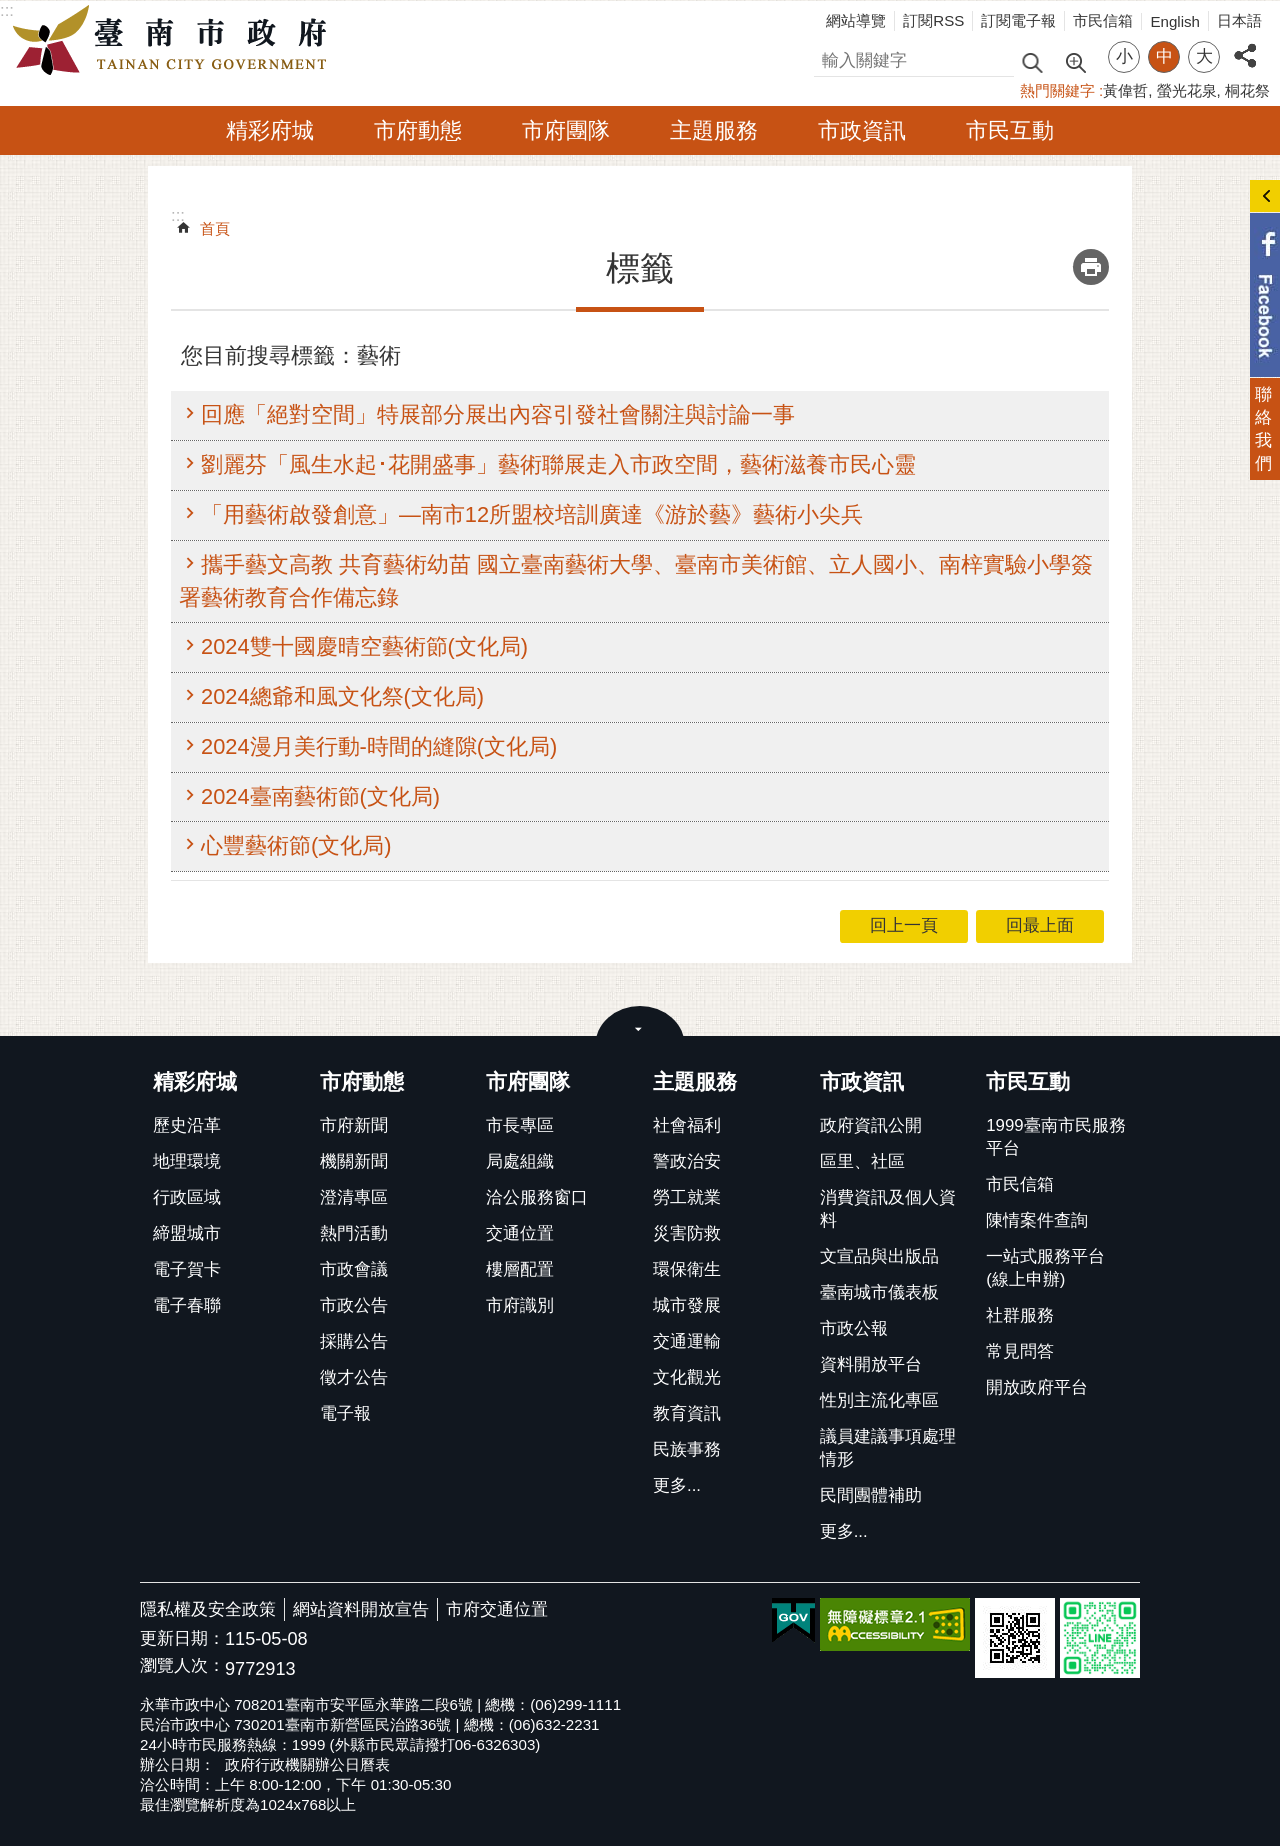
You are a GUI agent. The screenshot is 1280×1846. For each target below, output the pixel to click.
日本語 (1239, 20)
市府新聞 (354, 1125)
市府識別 (520, 1305)
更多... (677, 1485)
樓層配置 (520, 1269)
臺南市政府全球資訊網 (175, 41)
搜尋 (831, 57)
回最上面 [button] (1040, 925)
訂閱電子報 (1018, 20)
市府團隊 (566, 130)
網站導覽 (856, 20)
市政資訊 (862, 130)
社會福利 (687, 1125)
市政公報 (854, 1328)
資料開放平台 (871, 1364)
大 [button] (1204, 56)
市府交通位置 (497, 1609)
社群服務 (1020, 1315)
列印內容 (1091, 267)
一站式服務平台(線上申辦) (1045, 1268)
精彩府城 (270, 130)
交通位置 (520, 1233)
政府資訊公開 (871, 1125)
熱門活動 (354, 1233)
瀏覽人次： (182, 1666)
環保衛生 (687, 1269)
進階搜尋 (1075, 61)
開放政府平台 (1037, 1387)
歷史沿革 (187, 1125)
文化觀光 (687, 1377)
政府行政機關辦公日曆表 (307, 1764)
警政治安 (687, 1161)
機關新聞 (354, 1161)
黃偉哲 (1125, 90)
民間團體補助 (871, 1495)
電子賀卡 (187, 1269)
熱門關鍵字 (1057, 90)
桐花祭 (1247, 90)
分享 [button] (1245, 44)
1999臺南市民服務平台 (1055, 1137)
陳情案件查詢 (1037, 1220)
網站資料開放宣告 (361, 1609)
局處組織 (520, 1161)
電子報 (345, 1413)
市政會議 (354, 1269)
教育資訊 (687, 1413)
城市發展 (687, 1305)
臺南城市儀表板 (879, 1292)
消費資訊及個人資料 (888, 1209)
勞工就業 (687, 1197)
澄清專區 (354, 1197)
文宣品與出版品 (879, 1256)
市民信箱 (1103, 20)
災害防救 (687, 1233)
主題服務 (714, 130)
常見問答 (1020, 1351)
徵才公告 (354, 1377)
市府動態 (418, 130)
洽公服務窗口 (537, 1197)
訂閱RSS (933, 20)
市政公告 (354, 1305)
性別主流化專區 (879, 1400)
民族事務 (687, 1449)
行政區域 (187, 1197)
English (1175, 21)
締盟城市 (187, 1233)
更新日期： (182, 1638)
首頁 (215, 228)
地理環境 (187, 1161)
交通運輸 (687, 1341)
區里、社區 (862, 1161)
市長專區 (520, 1125)
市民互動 (1010, 130)
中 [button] (1164, 56)
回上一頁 (904, 925)
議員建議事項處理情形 (888, 1448)
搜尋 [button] (1032, 61)
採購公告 (354, 1341)
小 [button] (1124, 56)
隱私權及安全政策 (208, 1609)
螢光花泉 (1187, 90)
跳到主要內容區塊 (10, 10)
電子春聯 (187, 1305)
